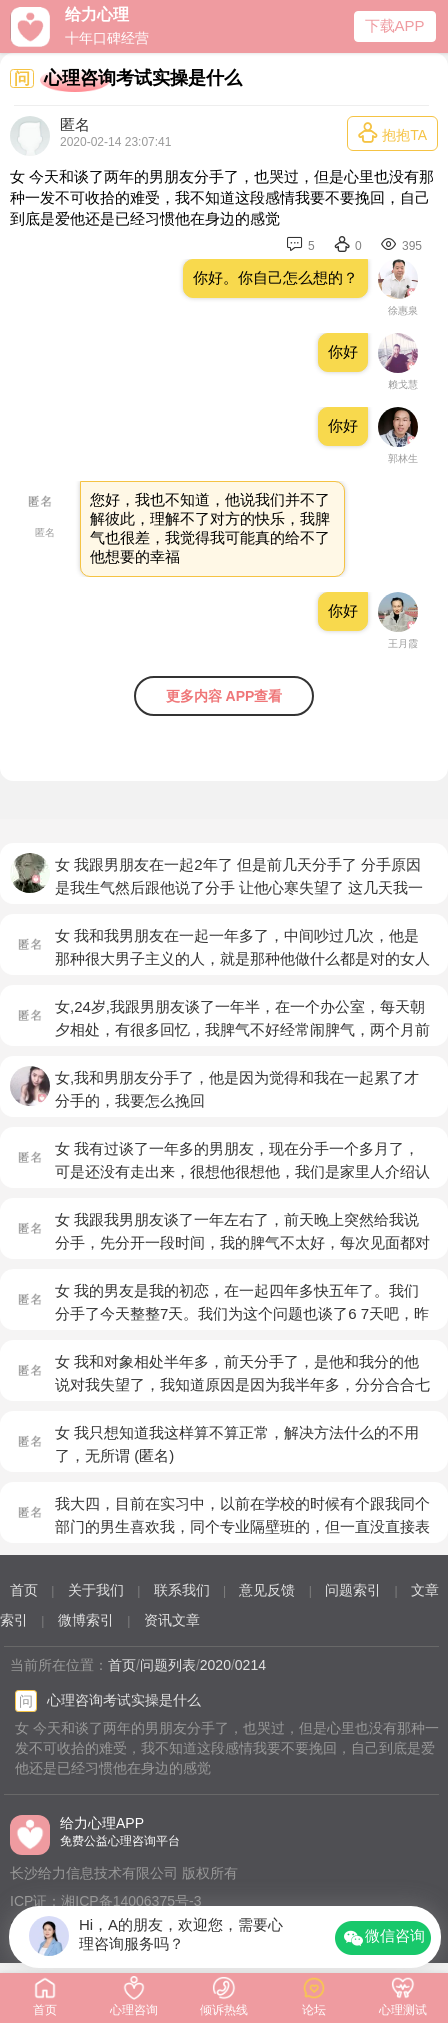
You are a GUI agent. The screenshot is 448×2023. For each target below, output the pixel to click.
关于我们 (96, 1590)
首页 (24, 1590)
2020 (215, 1665)
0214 (250, 1665)
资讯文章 (172, 1620)
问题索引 (353, 1590)
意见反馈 (267, 1590)
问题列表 (168, 1665)
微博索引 (86, 1620)
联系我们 (182, 1590)
